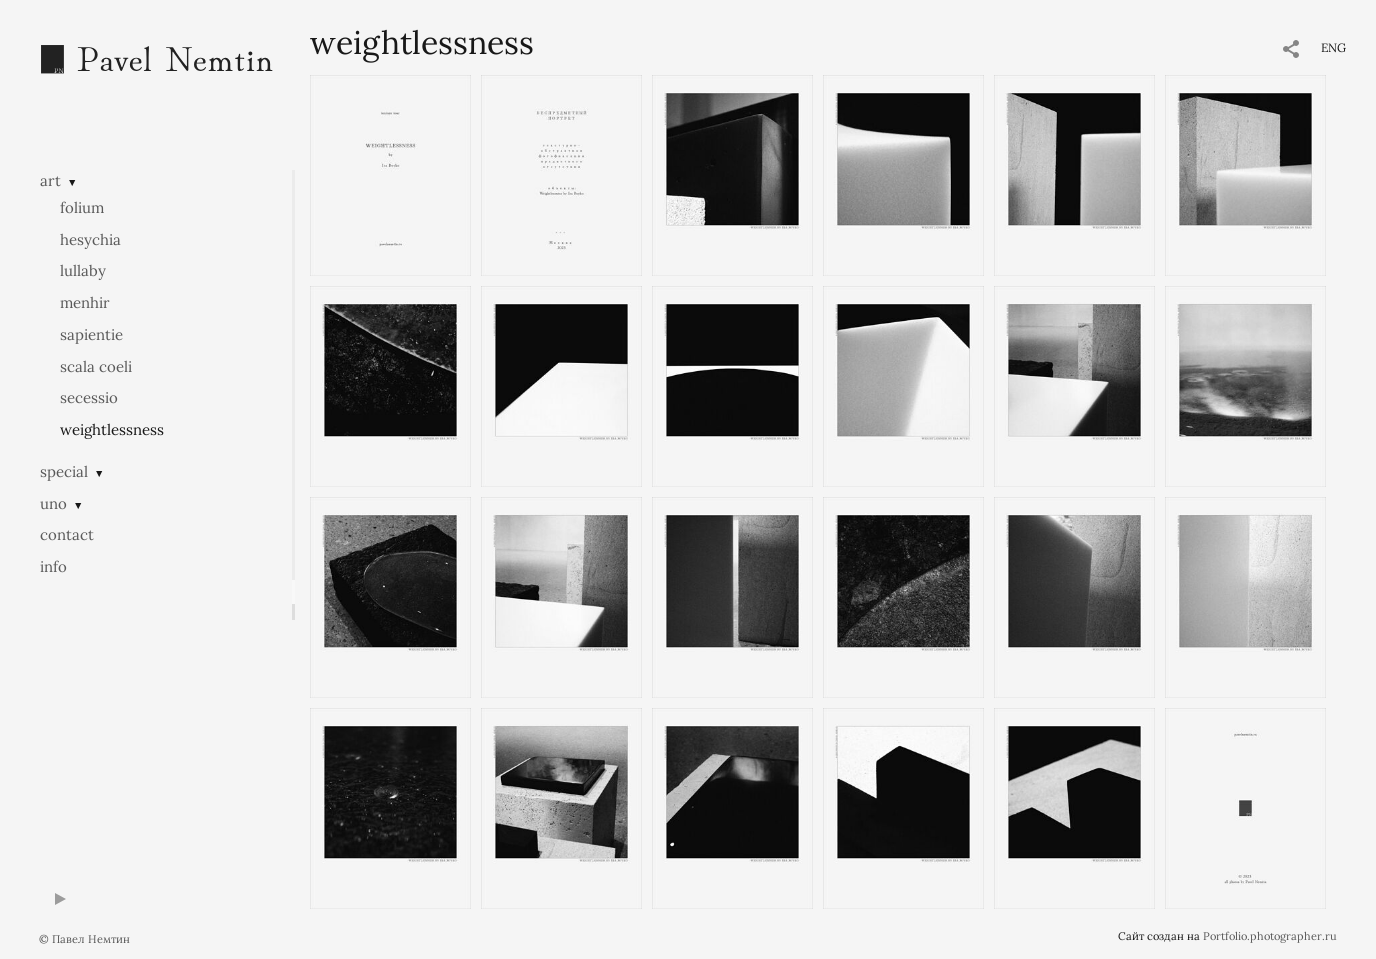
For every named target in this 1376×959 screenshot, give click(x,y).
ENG (1333, 47)
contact (67, 534)
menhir (85, 302)
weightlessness (112, 429)
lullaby (83, 270)
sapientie (91, 334)
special (64, 471)
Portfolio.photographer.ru (1270, 936)
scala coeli (96, 366)
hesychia (90, 239)
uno (53, 503)
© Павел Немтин (84, 939)
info (53, 566)
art (50, 180)
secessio (89, 397)
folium (82, 207)
